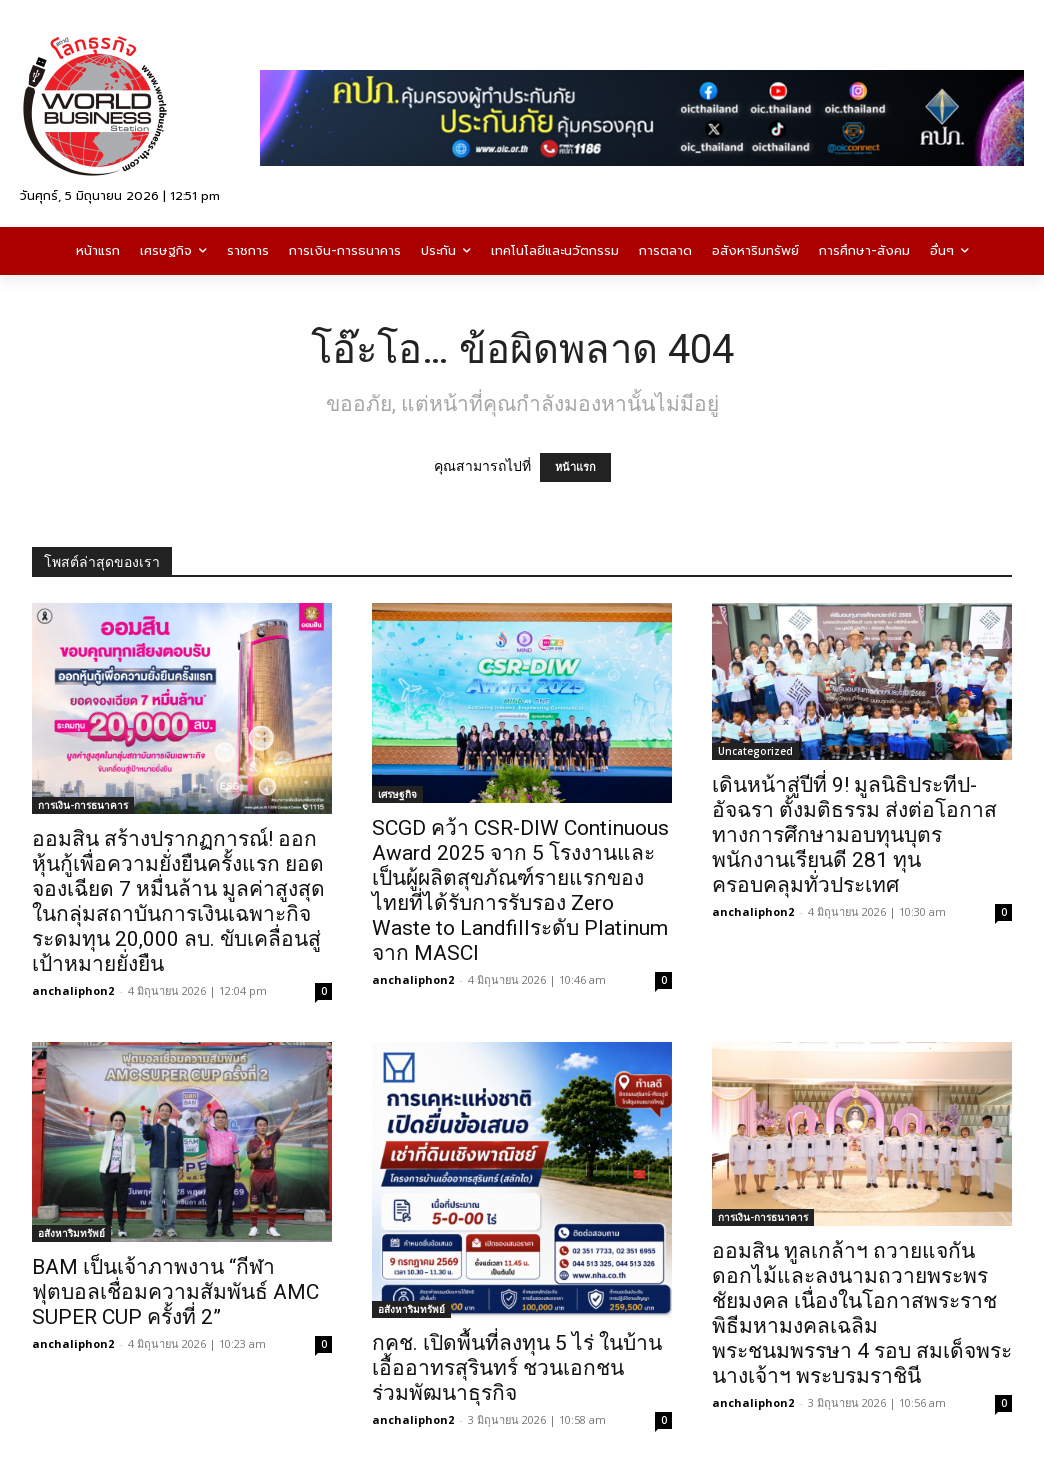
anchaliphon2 (73, 990)
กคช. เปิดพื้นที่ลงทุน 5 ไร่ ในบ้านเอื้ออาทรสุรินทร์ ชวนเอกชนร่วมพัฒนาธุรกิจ (517, 1368)
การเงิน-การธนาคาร (83, 805)
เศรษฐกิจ (397, 794)
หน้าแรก (575, 467)
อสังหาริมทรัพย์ (71, 1233)
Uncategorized (755, 751)
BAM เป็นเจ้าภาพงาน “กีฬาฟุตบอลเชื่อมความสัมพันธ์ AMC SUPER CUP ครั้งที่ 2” (175, 1292)
